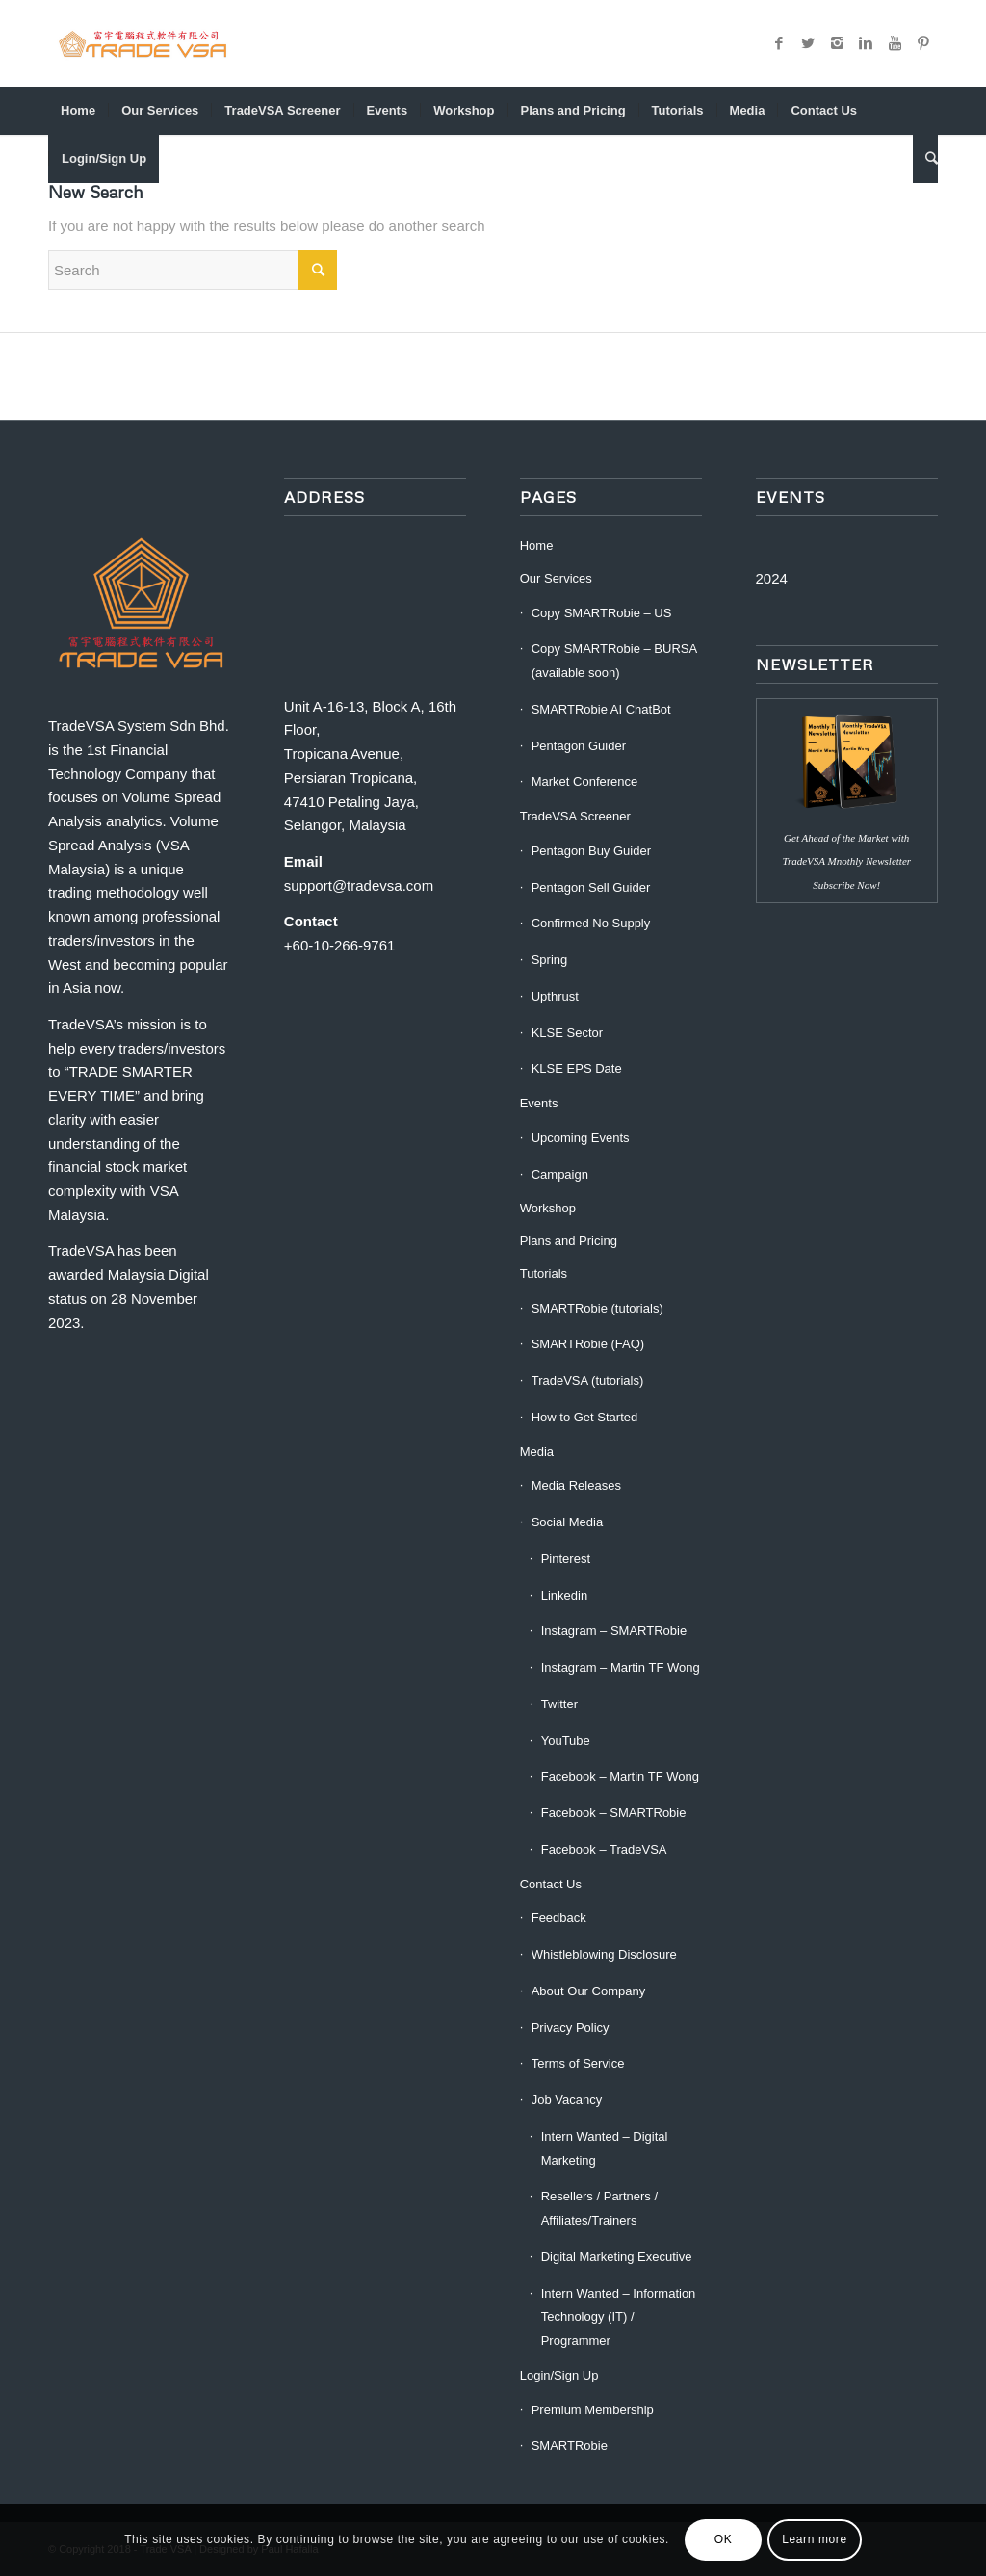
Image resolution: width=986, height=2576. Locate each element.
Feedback (559, 1918)
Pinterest (565, 1558)
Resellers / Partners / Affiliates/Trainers (599, 2208)
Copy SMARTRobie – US (602, 613)
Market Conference (585, 781)
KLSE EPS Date (577, 1068)
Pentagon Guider (579, 746)
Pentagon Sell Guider (591, 887)
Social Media (567, 1522)
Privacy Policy (571, 2027)
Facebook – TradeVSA (604, 1849)
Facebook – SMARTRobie (614, 1813)
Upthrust (555, 996)
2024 (772, 578)
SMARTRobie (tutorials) (597, 1308)
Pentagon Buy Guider (591, 851)
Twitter (559, 1704)
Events (539, 1103)
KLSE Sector (567, 1033)
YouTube (565, 1740)
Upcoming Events (581, 1138)
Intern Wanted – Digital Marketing (604, 2148)
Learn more (814, 2539)
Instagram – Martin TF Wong (620, 1667)
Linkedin (564, 1595)
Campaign (560, 1174)
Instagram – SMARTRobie (614, 1631)
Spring (550, 959)
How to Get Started (585, 1417)
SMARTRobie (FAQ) (588, 1344)
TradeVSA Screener (575, 816)
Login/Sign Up (559, 2375)
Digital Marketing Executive (616, 2257)
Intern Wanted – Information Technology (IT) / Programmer (618, 2317)
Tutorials (543, 1273)
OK (723, 2539)
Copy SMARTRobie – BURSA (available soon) (614, 660)
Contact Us (551, 1884)
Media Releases (576, 1485)
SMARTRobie (570, 2445)
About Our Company (589, 1991)
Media (537, 1451)
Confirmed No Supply (591, 923)
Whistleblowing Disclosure (604, 1954)
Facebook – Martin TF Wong (620, 1776)
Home (537, 545)
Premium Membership (593, 2410)
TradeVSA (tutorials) (588, 1380)
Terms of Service (578, 2063)
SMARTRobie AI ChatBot (601, 709)
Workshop (548, 1208)
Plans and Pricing (568, 1241)
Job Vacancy (567, 2100)
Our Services (556, 578)
